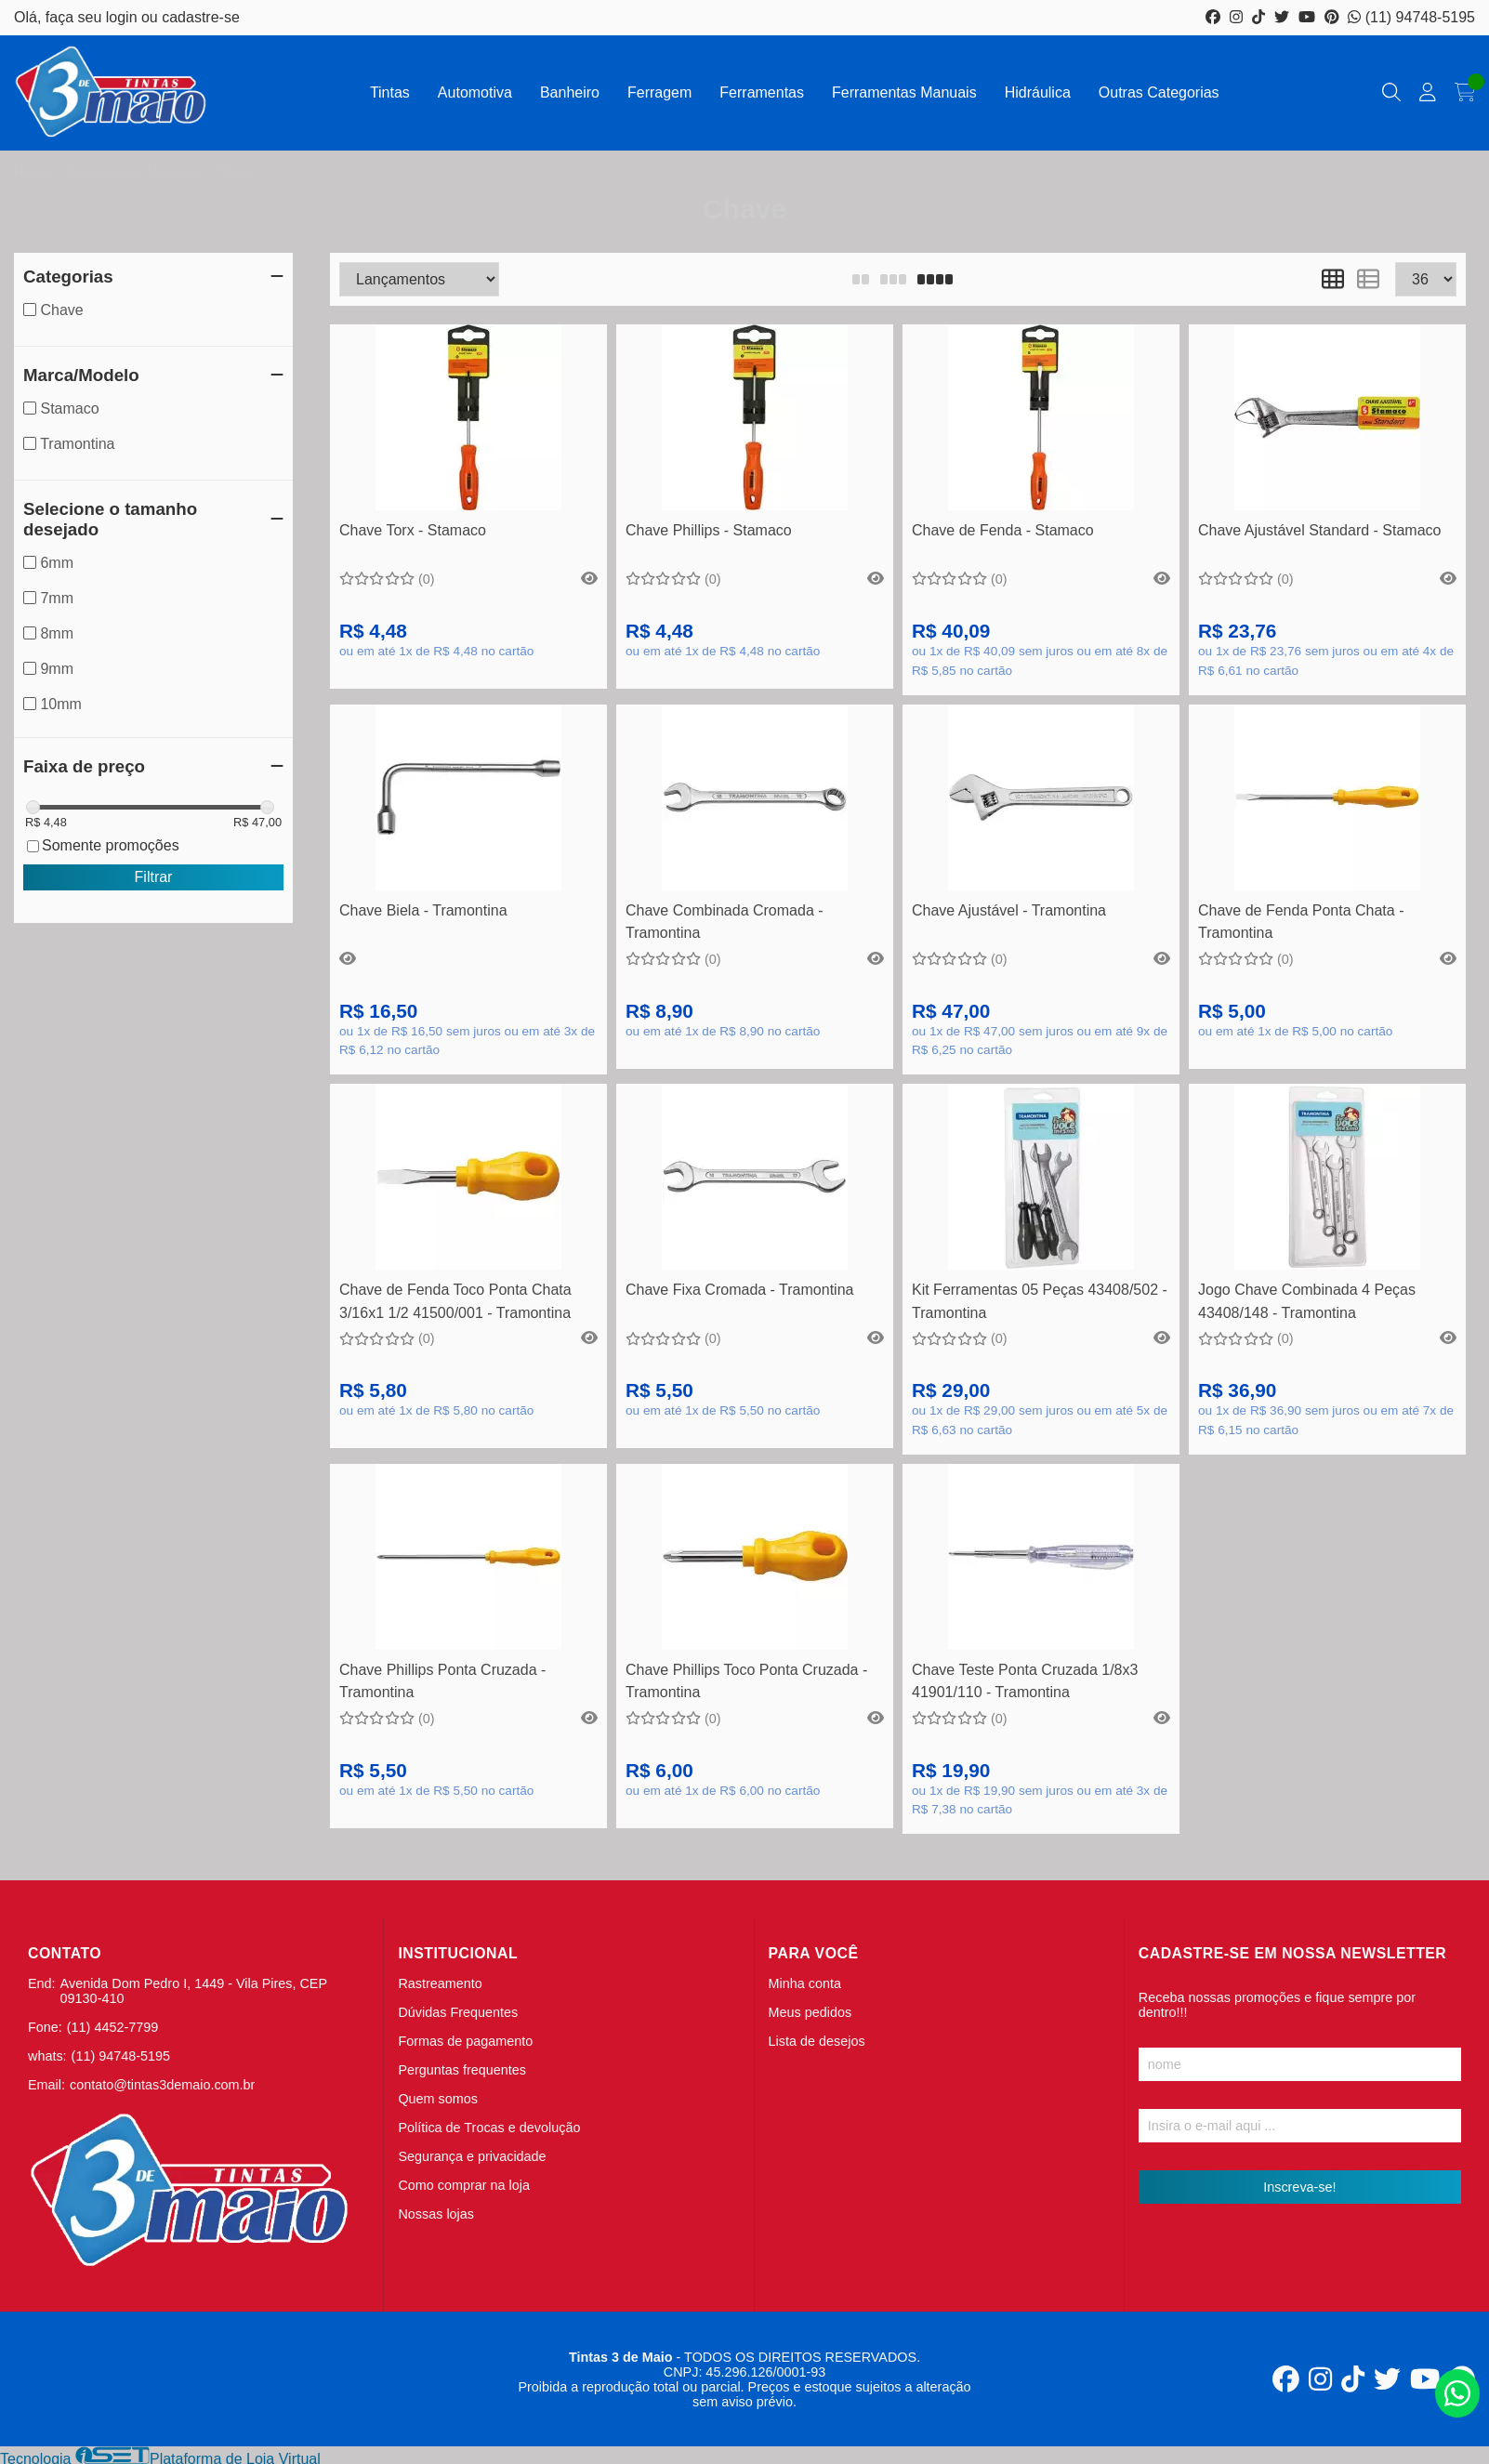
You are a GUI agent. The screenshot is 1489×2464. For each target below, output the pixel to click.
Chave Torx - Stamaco (412, 530)
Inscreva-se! (1299, 2187)
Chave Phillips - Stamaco (709, 530)
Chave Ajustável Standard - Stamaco (1319, 530)
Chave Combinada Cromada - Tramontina (725, 922)
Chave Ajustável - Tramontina (1009, 910)
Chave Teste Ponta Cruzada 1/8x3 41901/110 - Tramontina (1025, 1681)
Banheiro (570, 92)
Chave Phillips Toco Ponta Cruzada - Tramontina (746, 1681)
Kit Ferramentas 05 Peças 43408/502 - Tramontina (1039, 1301)
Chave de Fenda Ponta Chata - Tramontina (1300, 922)
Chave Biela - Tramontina (423, 910)
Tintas (390, 92)
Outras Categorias (1159, 92)
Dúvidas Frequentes (458, 2012)
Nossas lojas (436, 2214)
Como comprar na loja (464, 2185)
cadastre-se (201, 17)
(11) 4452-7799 (112, 2027)
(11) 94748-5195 (1411, 17)
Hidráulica (1038, 92)
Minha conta (805, 1983)
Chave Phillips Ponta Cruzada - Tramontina (442, 1681)
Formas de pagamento (465, 2041)
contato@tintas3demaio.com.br (162, 2084)
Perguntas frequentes (462, 2069)
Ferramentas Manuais (904, 92)
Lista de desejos (817, 2041)
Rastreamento (439, 1983)
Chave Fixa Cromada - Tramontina (739, 1290)
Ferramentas (761, 92)
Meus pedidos (810, 2012)
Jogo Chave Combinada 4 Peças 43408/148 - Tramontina (1307, 1301)
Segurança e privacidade (472, 2156)
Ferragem (659, 92)
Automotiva (475, 92)
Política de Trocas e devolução (489, 2127)
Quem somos (438, 2098)
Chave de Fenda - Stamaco (1003, 530)
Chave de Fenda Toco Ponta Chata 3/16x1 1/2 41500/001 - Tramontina (455, 1301)
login (123, 17)
